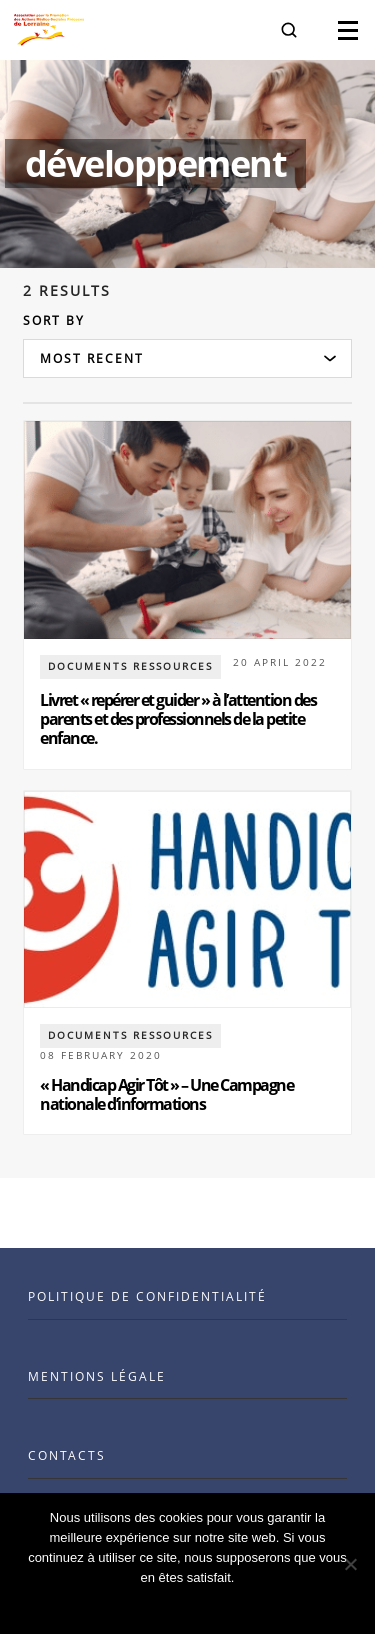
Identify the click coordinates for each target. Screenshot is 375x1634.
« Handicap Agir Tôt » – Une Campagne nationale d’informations (166, 1094)
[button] (289, 30)
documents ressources (130, 666)
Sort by (54, 320)
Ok (187, 1603)
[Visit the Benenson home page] (49, 30)
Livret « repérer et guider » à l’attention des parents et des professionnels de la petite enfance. (178, 719)
